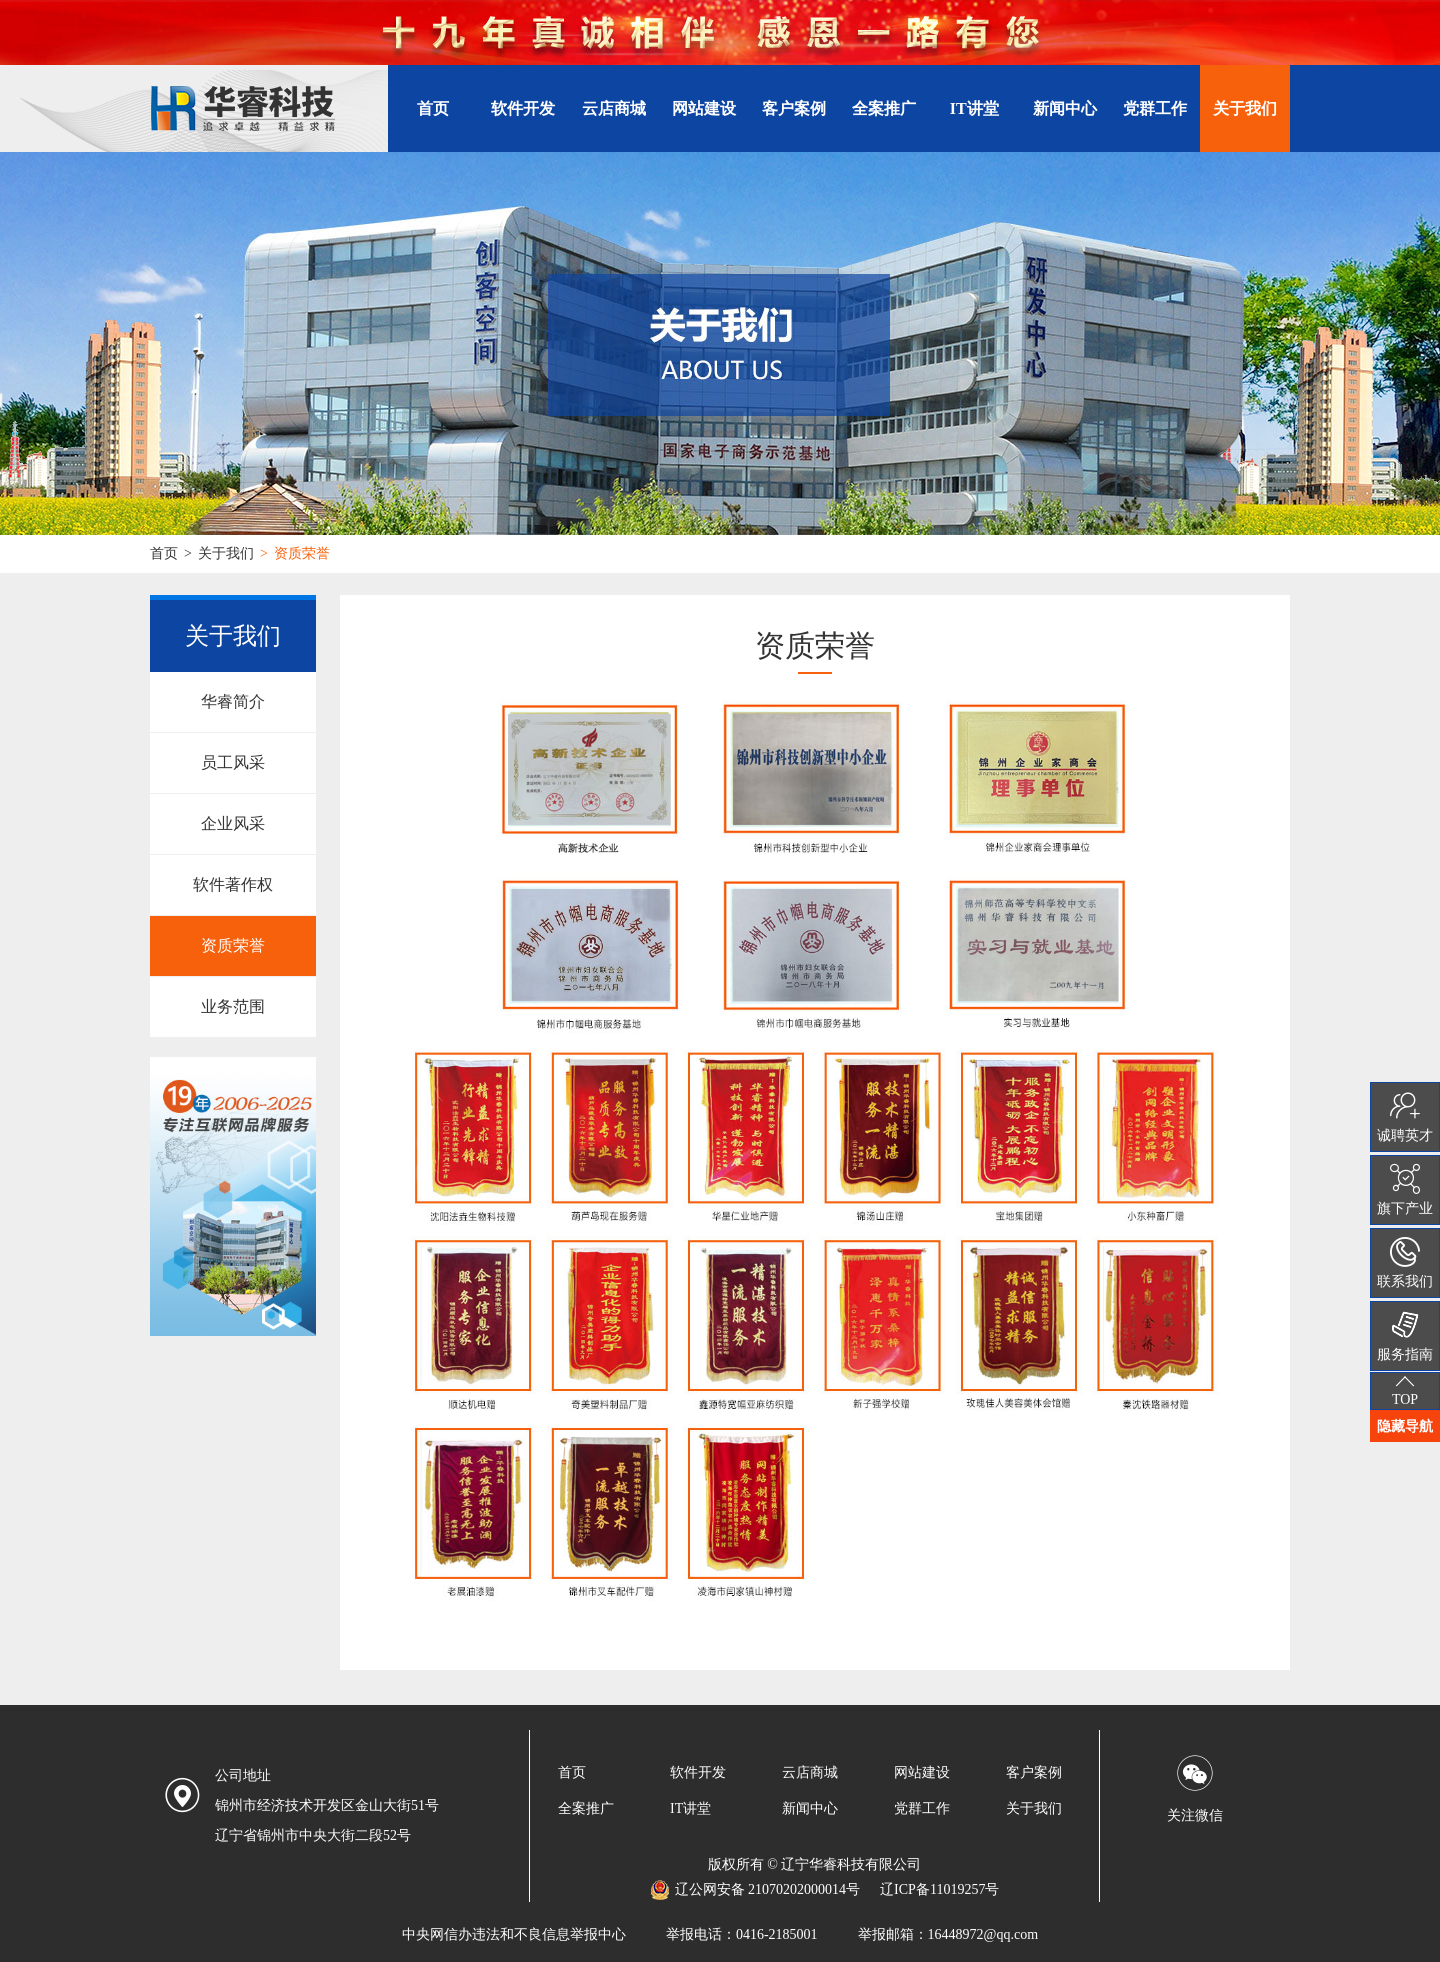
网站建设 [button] (704, 108)
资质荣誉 (233, 945)
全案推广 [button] (884, 108)
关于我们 (226, 553)
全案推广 (586, 1808)
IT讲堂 (974, 108)
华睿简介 (233, 701)
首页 (433, 108)
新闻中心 (1065, 108)
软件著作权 (233, 884)
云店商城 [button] (614, 108)
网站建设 (922, 1772)
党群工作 (1155, 108)
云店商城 (810, 1772)
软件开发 (698, 1772)
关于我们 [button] (1245, 108)
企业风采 (233, 823)
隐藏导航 (1405, 1426)
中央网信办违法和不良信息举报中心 (514, 1934)
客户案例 (794, 108)
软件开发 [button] (523, 108)
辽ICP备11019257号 (939, 1889)
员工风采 (233, 762)
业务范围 (233, 1006)
